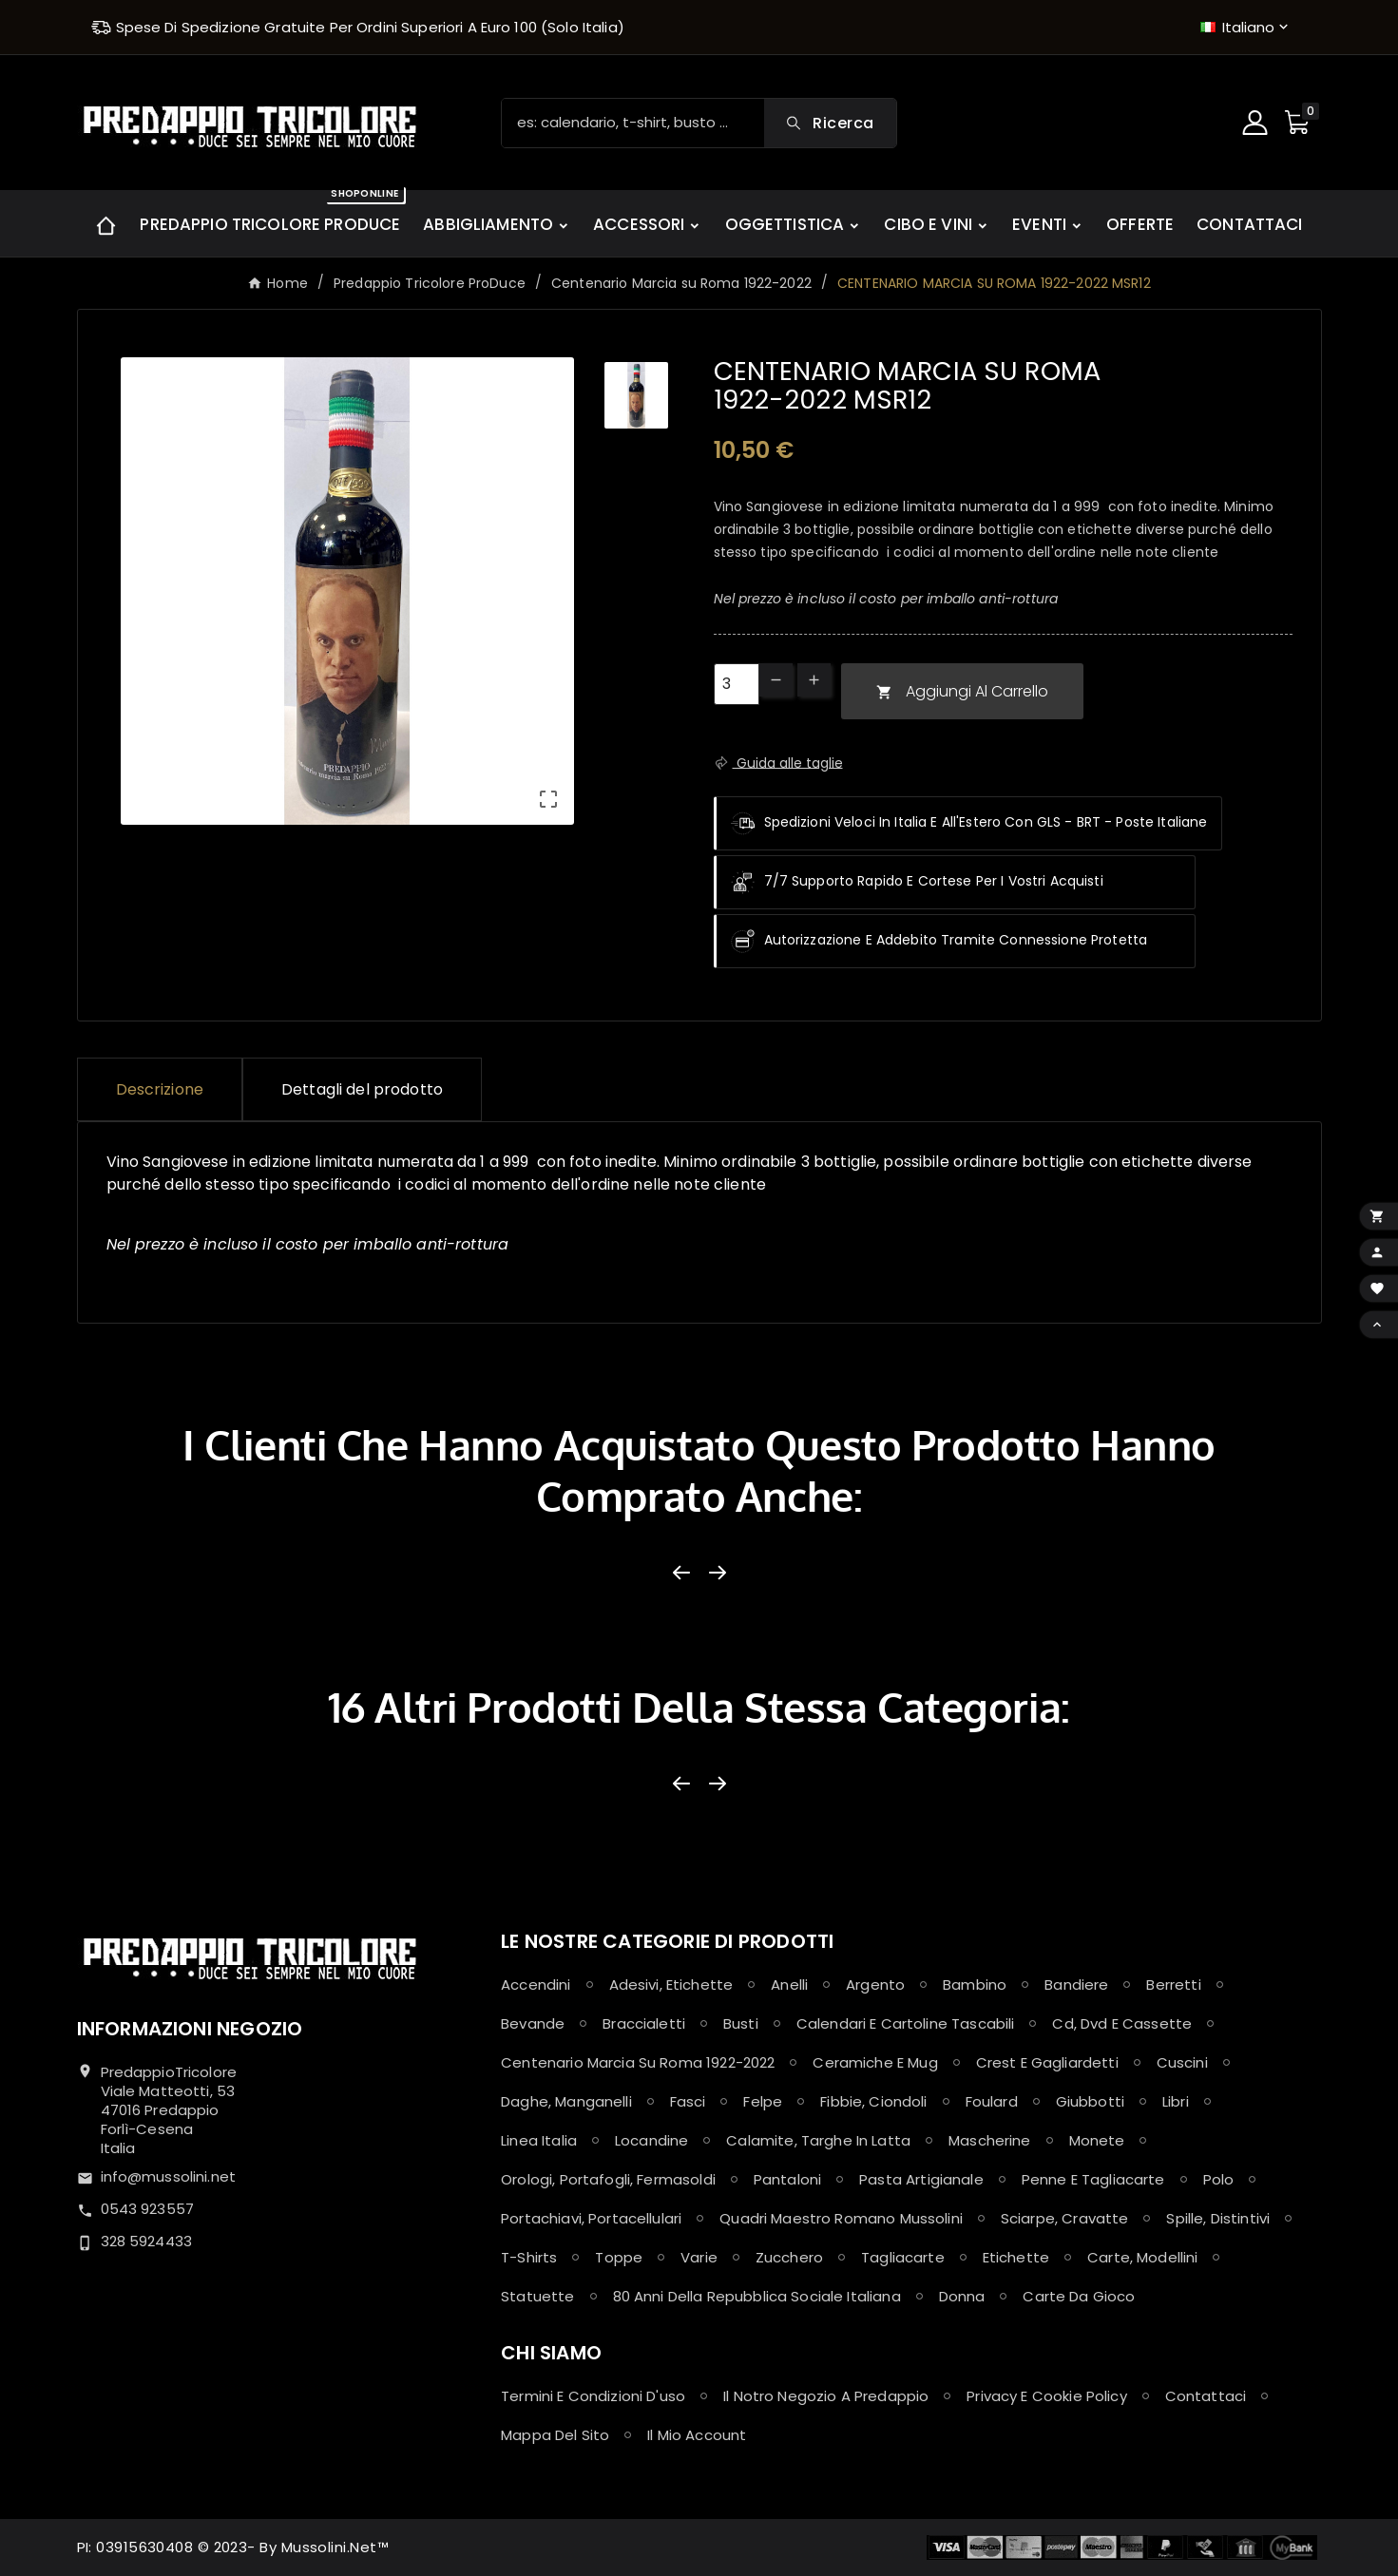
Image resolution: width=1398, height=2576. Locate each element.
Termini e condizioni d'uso (593, 2396)
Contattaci (1206, 2396)
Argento (875, 1984)
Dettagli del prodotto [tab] (362, 1089)
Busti (740, 2023)
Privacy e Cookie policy (1046, 2396)
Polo (1219, 2179)
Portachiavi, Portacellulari (591, 2218)
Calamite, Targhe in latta (818, 2140)
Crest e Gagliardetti (1047, 2062)
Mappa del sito (555, 2435)
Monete (1097, 2140)
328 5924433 (147, 2241)
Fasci (688, 2101)
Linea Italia (539, 2140)
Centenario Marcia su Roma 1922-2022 (638, 2062)
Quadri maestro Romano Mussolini (841, 2218)
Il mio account (696, 2435)
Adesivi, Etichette (671, 1984)
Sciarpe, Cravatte (1065, 2218)
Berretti (1173, 1984)
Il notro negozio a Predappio (826, 2396)
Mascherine (989, 2140)
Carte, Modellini (1142, 2257)
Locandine (651, 2140)
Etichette (1016, 2257)
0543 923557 (148, 2209)
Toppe (618, 2257)
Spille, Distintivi (1218, 2218)
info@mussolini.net (169, 2176)
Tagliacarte (903, 2257)
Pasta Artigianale (921, 2179)
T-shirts (529, 2257)
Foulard (992, 2101)
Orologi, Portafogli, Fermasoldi (608, 2179)
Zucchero (789, 2257)
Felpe (762, 2101)
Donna (962, 2296)
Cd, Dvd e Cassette (1122, 2023)
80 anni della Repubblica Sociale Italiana (757, 2296)
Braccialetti (644, 2023)
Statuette (537, 2296)
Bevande (533, 2023)
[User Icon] (1257, 122)
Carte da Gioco (1079, 2296)
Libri (1175, 2101)
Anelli (789, 1984)
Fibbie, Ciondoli (873, 2101)
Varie (699, 2257)
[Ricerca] (633, 123)
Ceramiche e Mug (875, 2062)
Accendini (535, 1984)
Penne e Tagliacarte (1093, 2179)
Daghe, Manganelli (566, 2101)
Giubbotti (1090, 2101)
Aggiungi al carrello (962, 691)
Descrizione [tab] (160, 1089)
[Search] (829, 123)
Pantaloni (787, 2179)
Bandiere (1076, 1984)
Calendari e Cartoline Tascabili (905, 2023)
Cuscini (1182, 2062)
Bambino (974, 1984)
